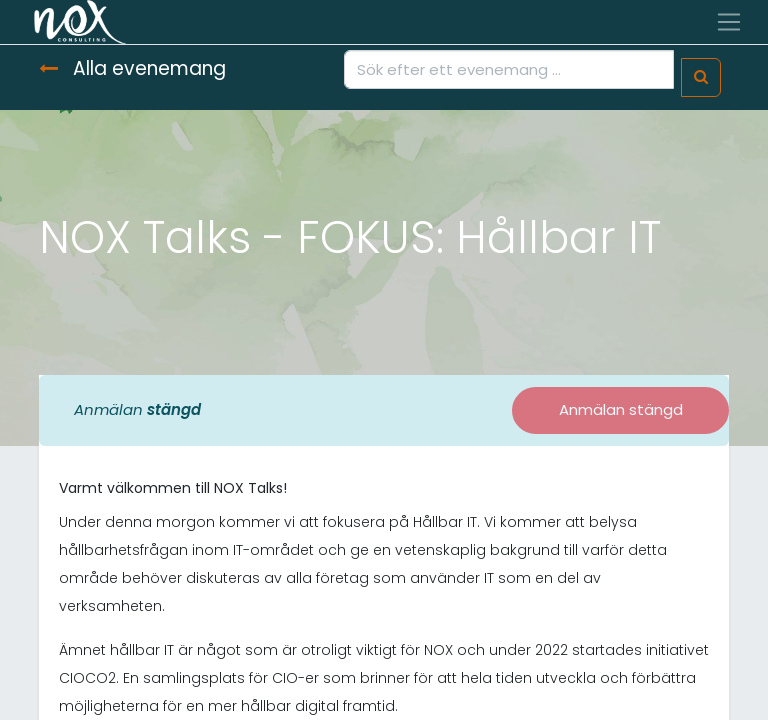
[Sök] (701, 77)
